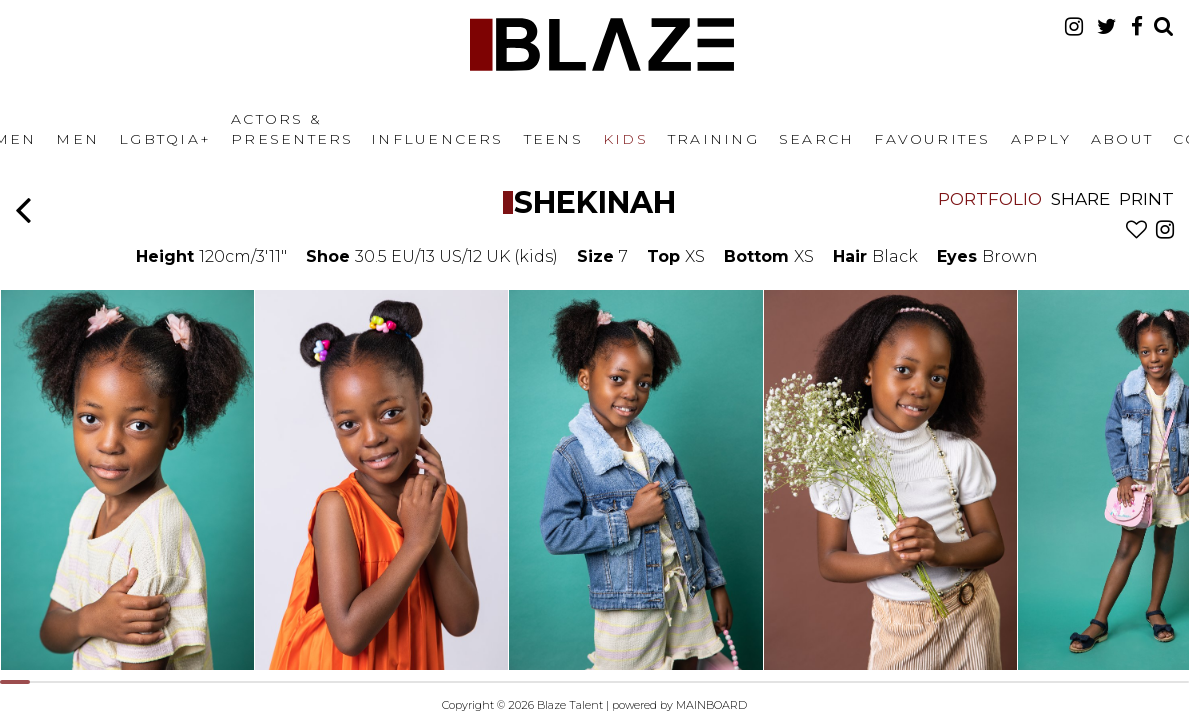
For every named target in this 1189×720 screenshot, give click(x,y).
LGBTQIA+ (165, 139)
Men (77, 139)
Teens (553, 139)
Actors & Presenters (292, 129)
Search (816, 139)
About (1122, 139)
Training (713, 139)
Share (1080, 199)
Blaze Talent (602, 44)
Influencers (437, 139)
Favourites (932, 139)
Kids (625, 139)
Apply (1041, 139)
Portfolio (990, 199)
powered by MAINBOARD (679, 705)
